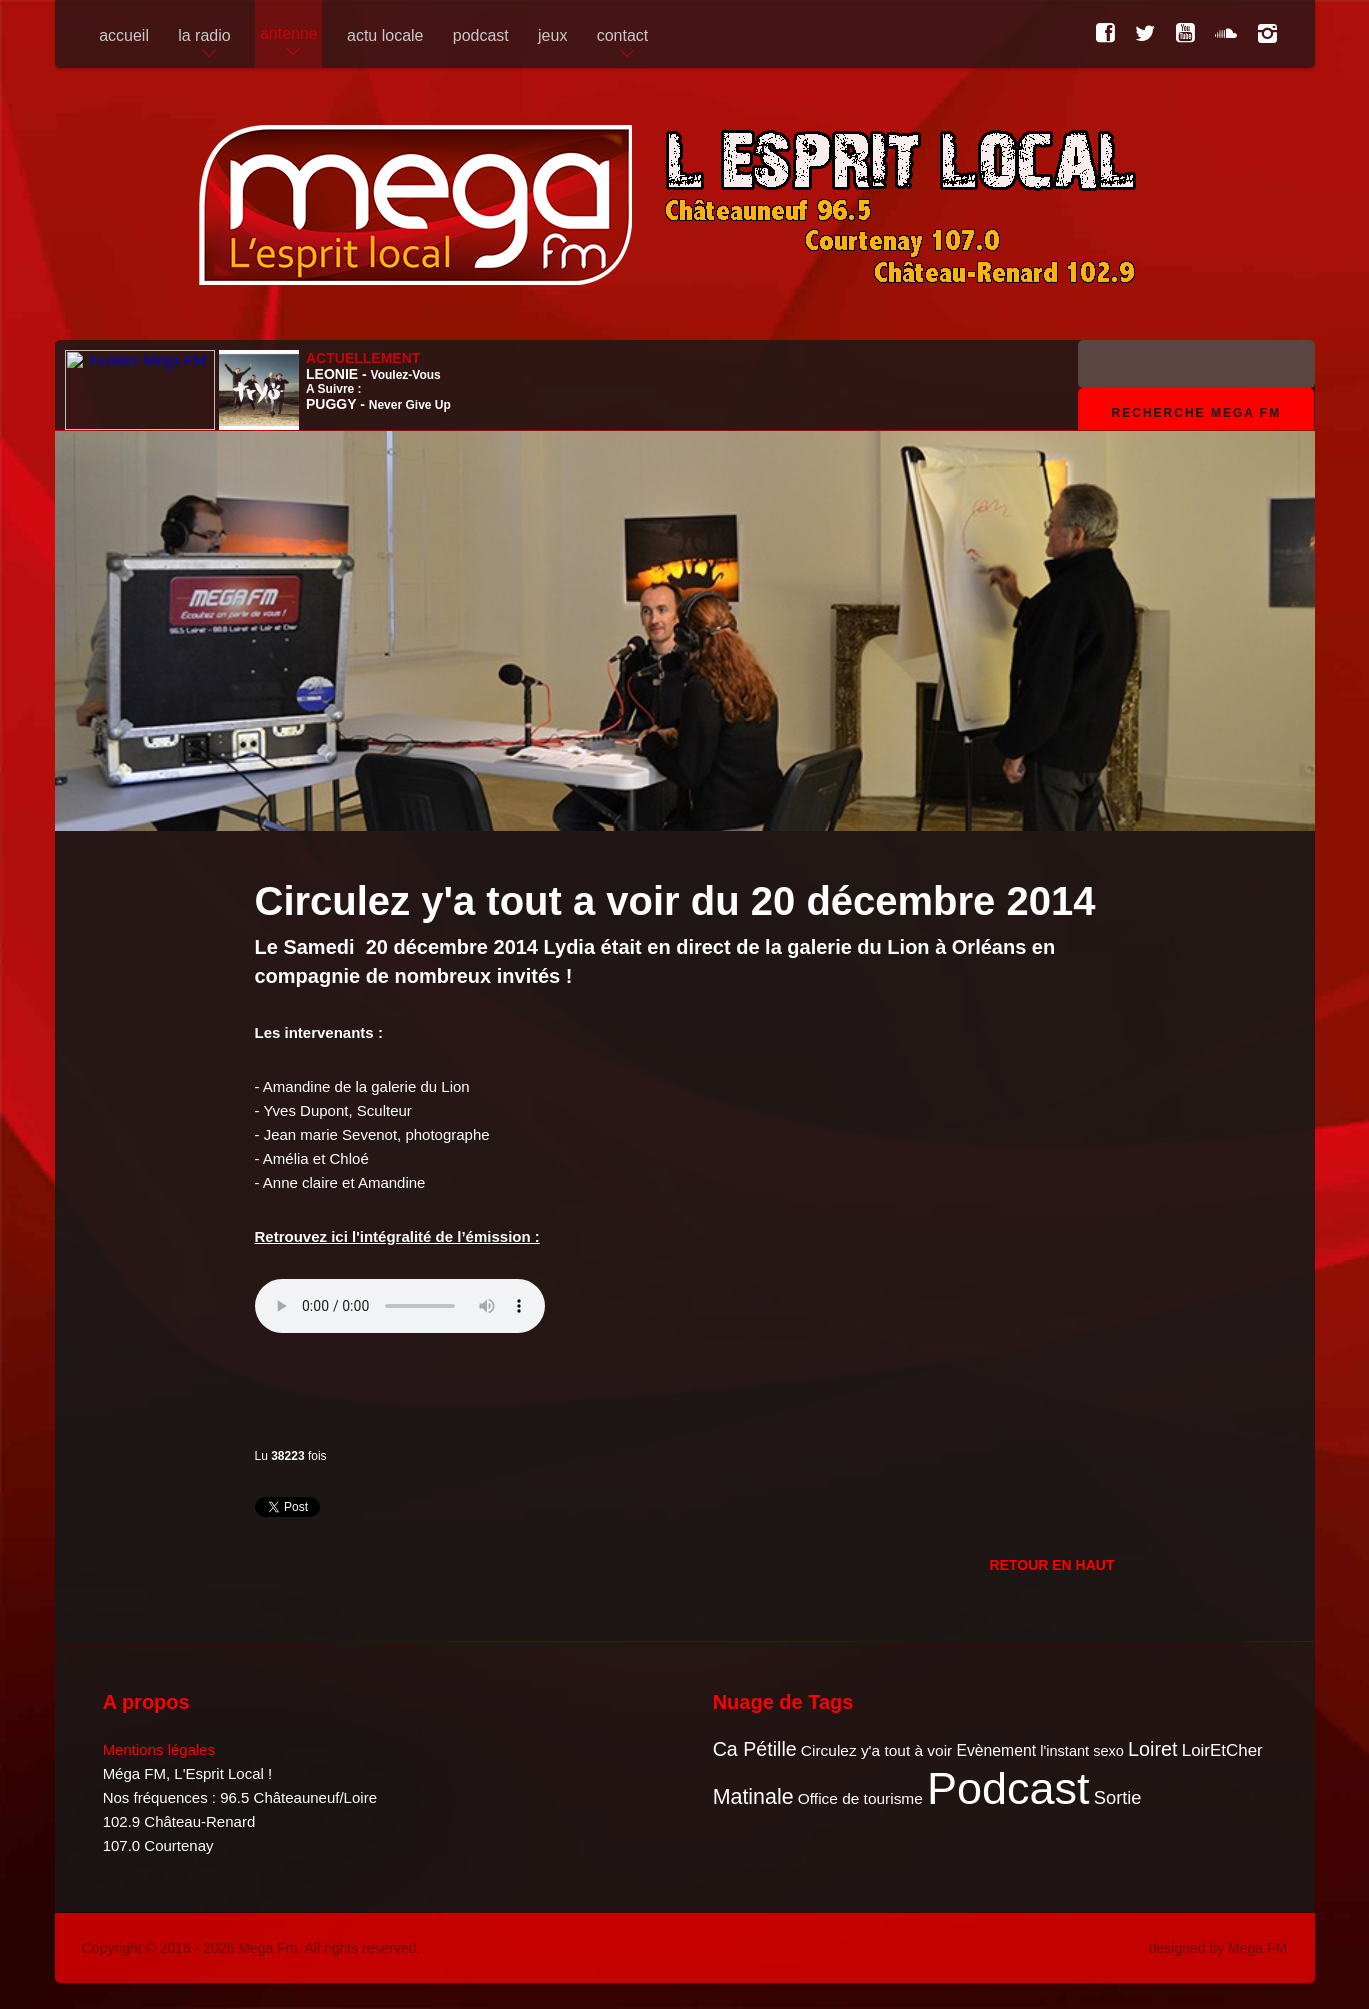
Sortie (1118, 1797)
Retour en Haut (1052, 1565)
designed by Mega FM (1218, 1948)
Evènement (996, 1750)
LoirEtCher (1222, 1750)
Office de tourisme (860, 1798)
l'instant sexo (1082, 1751)
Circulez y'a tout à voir (876, 1750)
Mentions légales (159, 1749)
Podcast (1008, 1788)
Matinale (753, 1797)
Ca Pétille (755, 1749)
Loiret (1152, 1749)
